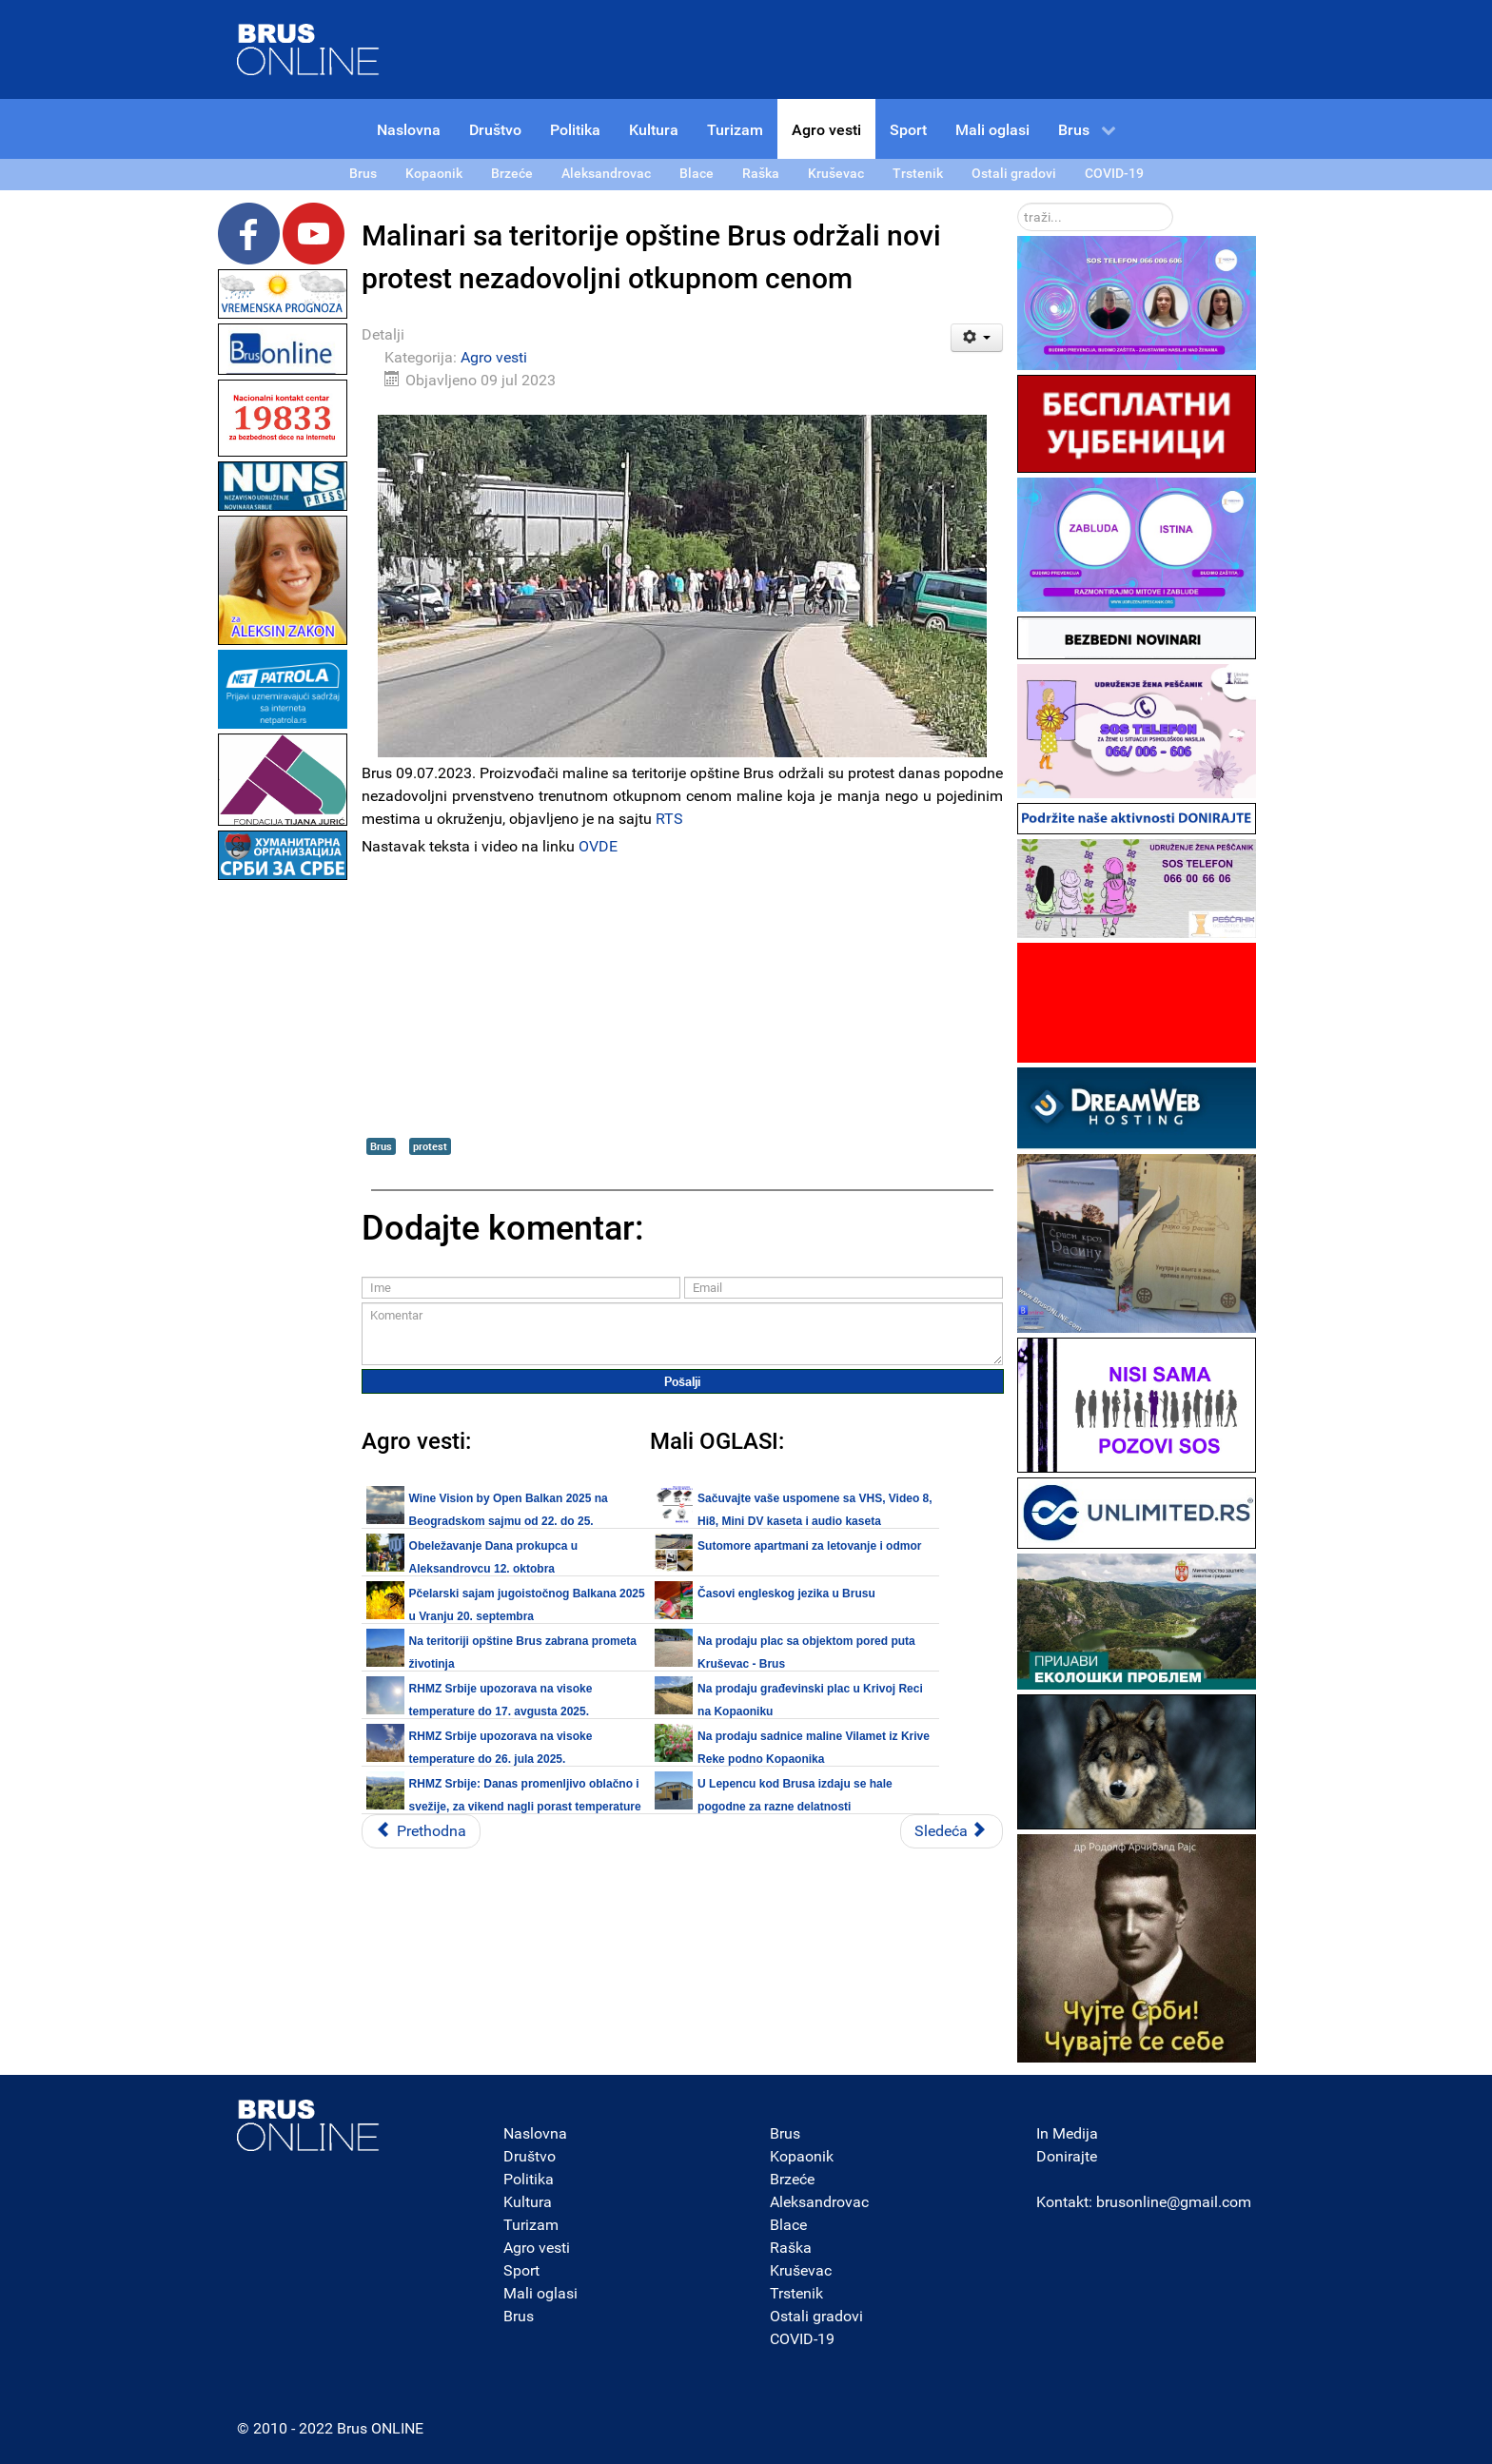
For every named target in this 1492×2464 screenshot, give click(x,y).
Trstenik (796, 2293)
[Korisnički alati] (977, 337)
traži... (1017, 203)
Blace (788, 2225)
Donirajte (1066, 2156)
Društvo (529, 2156)
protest (430, 1146)
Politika (528, 2179)
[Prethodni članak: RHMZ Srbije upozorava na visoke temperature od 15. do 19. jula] (421, 1831)
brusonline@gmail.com (1173, 2202)
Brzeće (792, 2179)
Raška (791, 2248)
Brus (381, 1146)
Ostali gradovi (816, 2316)
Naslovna (535, 2133)
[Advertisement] (282, 1170)
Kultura (527, 2202)
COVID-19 (802, 2339)
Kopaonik (802, 2156)
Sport (521, 2270)
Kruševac (801, 2270)
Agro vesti (494, 357)
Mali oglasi (540, 2293)
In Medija (1067, 2133)
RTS (669, 819)
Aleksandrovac (819, 2202)
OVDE (598, 846)
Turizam (531, 2225)
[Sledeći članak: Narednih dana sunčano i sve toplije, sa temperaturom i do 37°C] (951, 1831)
